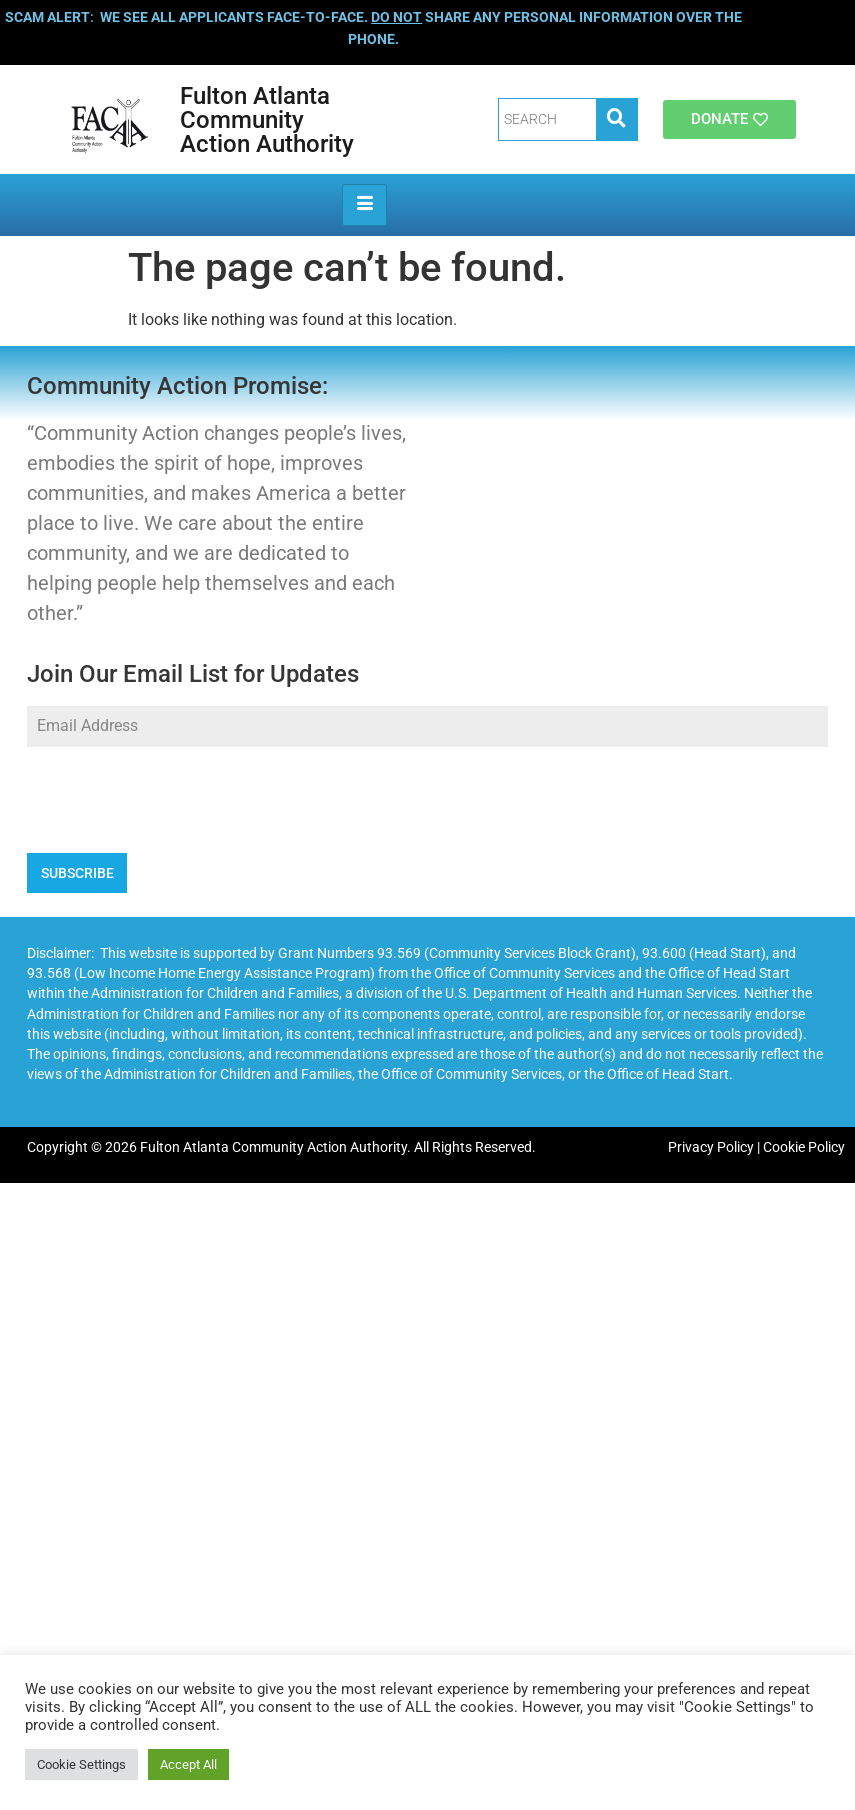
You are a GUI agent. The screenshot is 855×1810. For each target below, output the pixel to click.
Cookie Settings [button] (81, 1764)
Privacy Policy (711, 1147)
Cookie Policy (804, 1147)
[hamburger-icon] (364, 205)
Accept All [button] (188, 1764)
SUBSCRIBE (77, 873)
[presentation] (427, 800)
